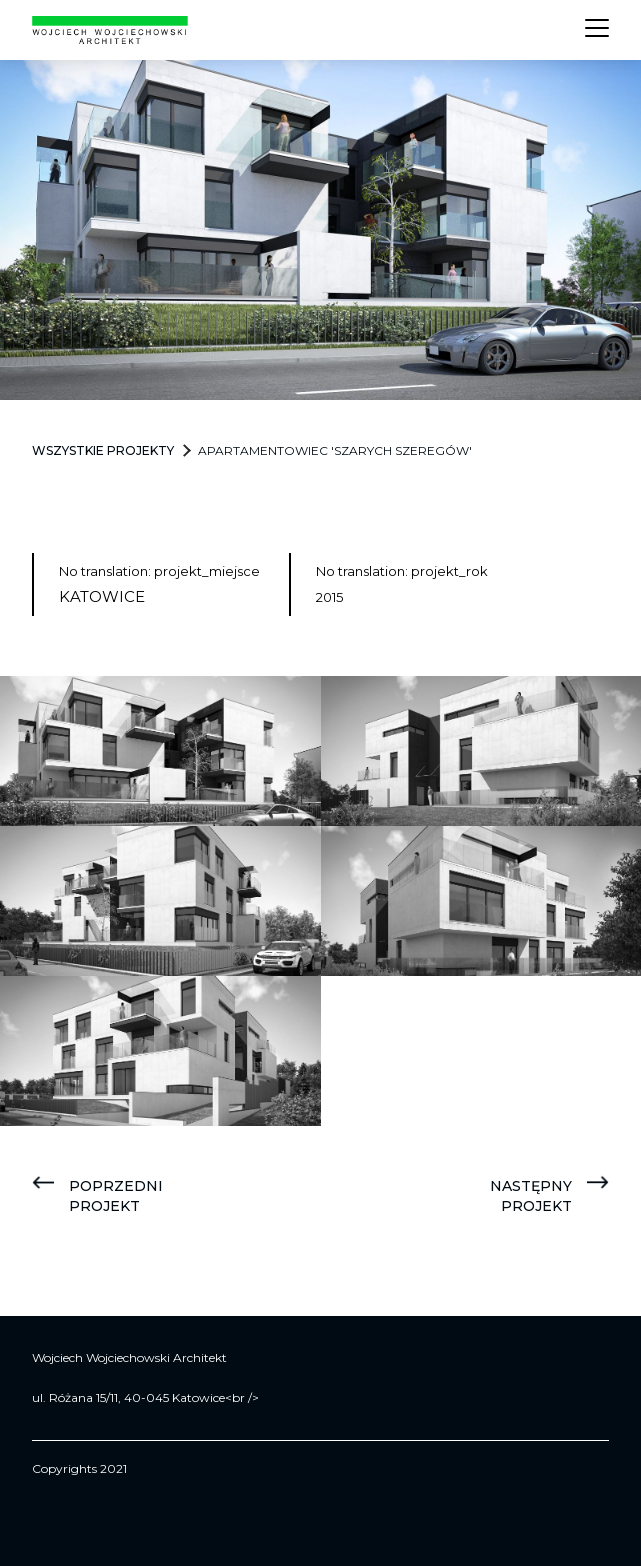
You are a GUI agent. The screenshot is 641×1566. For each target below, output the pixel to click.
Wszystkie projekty (103, 450)
